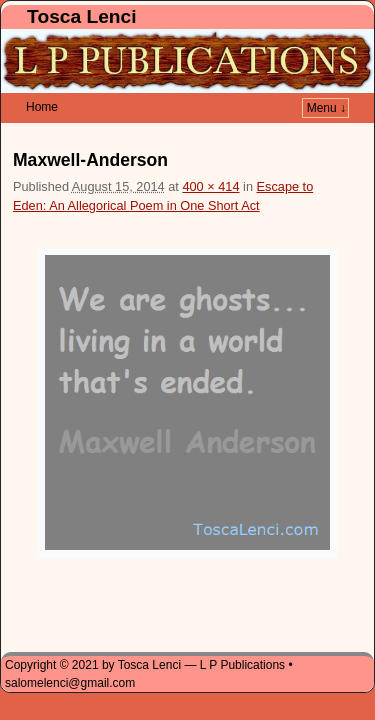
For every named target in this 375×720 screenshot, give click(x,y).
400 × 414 (210, 156)
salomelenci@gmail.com (70, 653)
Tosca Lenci (81, 16)
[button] (187, 372)
